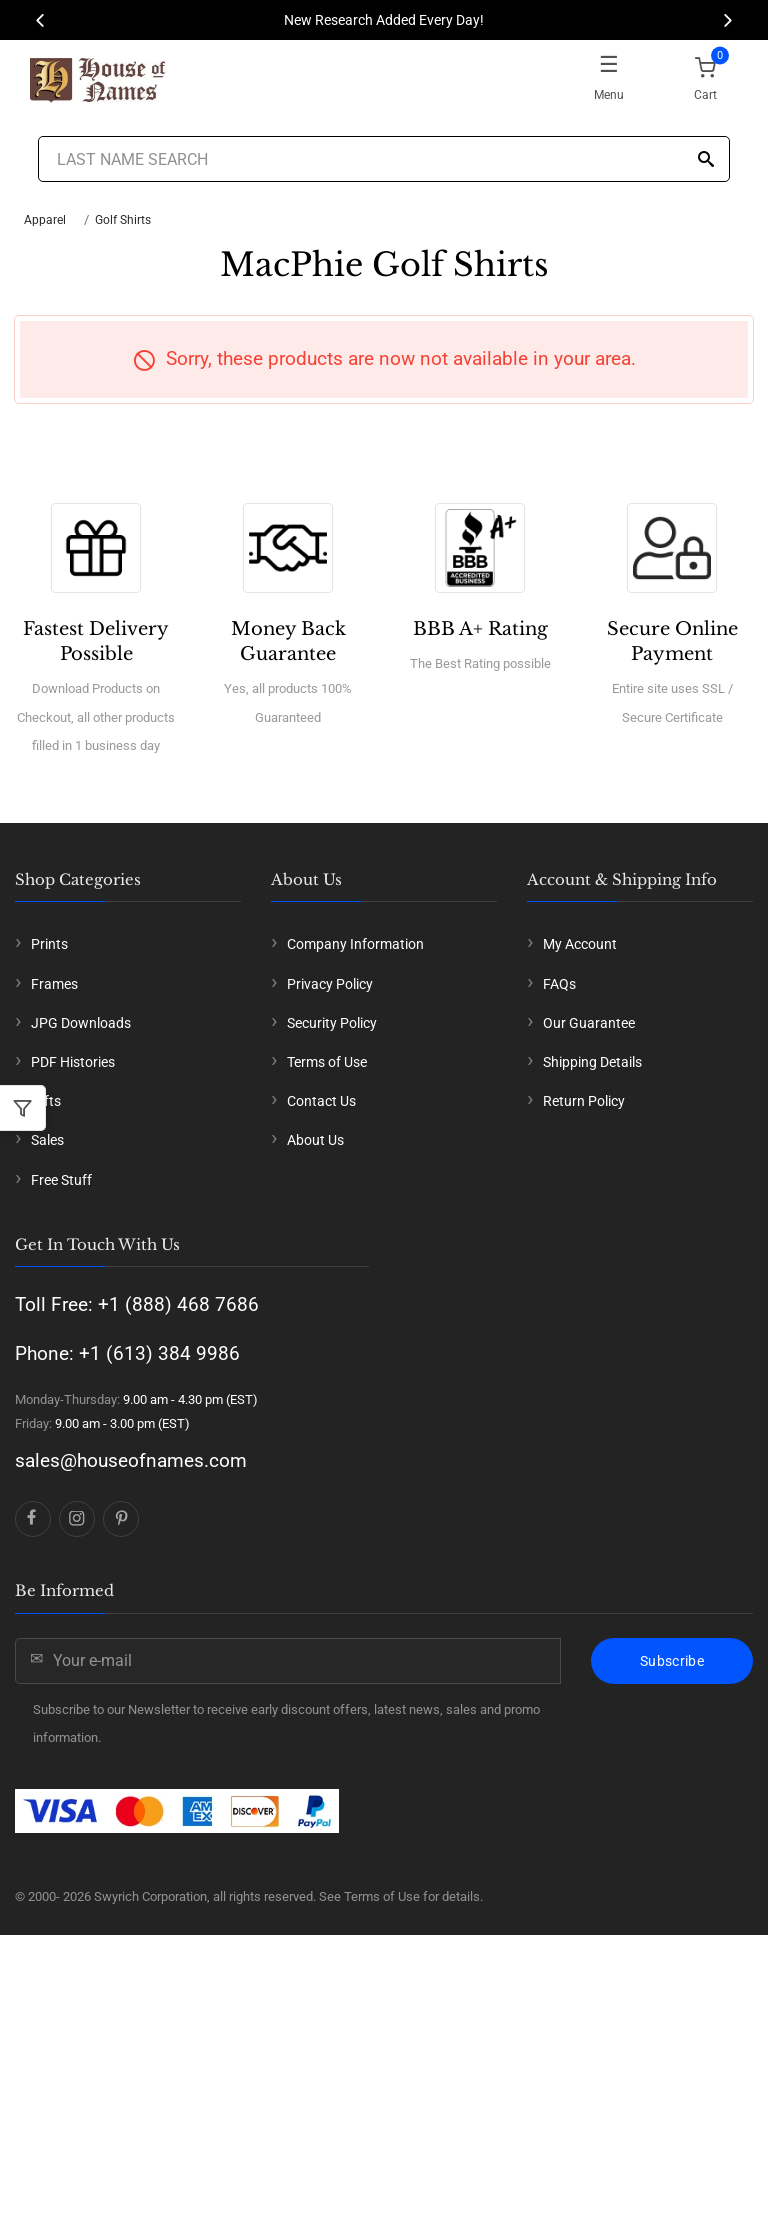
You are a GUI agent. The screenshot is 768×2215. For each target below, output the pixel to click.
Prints (49, 944)
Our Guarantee (589, 1023)
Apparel (45, 220)
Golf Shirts (123, 220)
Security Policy (332, 1023)
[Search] (706, 160)
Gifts (46, 1101)
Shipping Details (592, 1062)
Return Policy (584, 1101)
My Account (580, 944)
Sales (47, 1140)
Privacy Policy (330, 984)
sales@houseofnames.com (131, 1460)
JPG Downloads (81, 1023)
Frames (54, 984)
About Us (315, 1140)
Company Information (355, 944)
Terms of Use (327, 1062)
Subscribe (672, 1661)
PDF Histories (73, 1062)
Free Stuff (61, 1180)
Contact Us (321, 1101)
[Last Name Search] (383, 159)
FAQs (559, 984)
